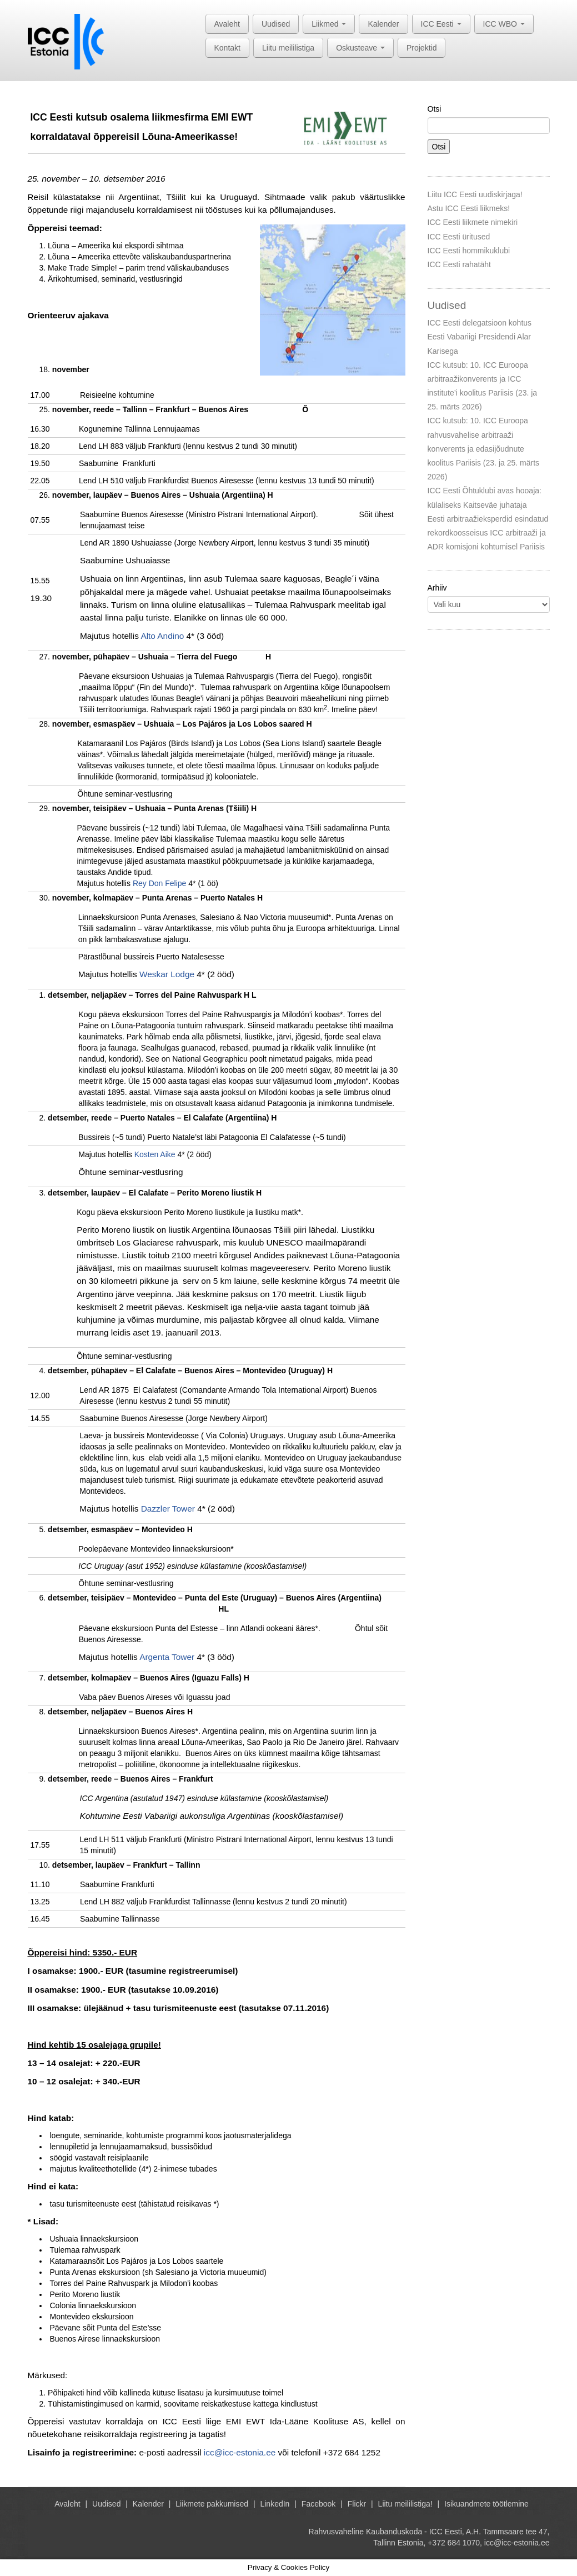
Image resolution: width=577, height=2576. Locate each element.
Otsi (434, 108)
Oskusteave (360, 47)
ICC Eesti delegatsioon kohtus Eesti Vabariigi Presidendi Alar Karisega (480, 336)
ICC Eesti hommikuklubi (469, 250)
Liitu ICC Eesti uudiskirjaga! (475, 194)
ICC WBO (504, 23)
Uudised (276, 23)
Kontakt (227, 47)
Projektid (421, 47)
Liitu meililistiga (288, 47)
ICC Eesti (441, 23)
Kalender (383, 23)
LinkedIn (274, 2503)
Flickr (357, 2503)
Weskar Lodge (166, 974)
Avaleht (227, 23)
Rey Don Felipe (160, 883)
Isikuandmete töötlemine (486, 2503)
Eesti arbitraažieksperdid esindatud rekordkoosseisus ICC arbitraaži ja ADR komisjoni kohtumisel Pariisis (488, 532)
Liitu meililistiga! (405, 2503)
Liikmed (329, 23)
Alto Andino (162, 636)
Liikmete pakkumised (211, 2503)
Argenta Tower (166, 1657)
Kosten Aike (154, 1154)
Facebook (318, 2503)
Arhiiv (437, 587)
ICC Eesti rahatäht (459, 264)
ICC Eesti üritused (459, 236)
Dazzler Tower (168, 1508)
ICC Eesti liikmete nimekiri (473, 222)
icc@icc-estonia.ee (239, 2452)
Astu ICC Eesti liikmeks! (469, 208)
